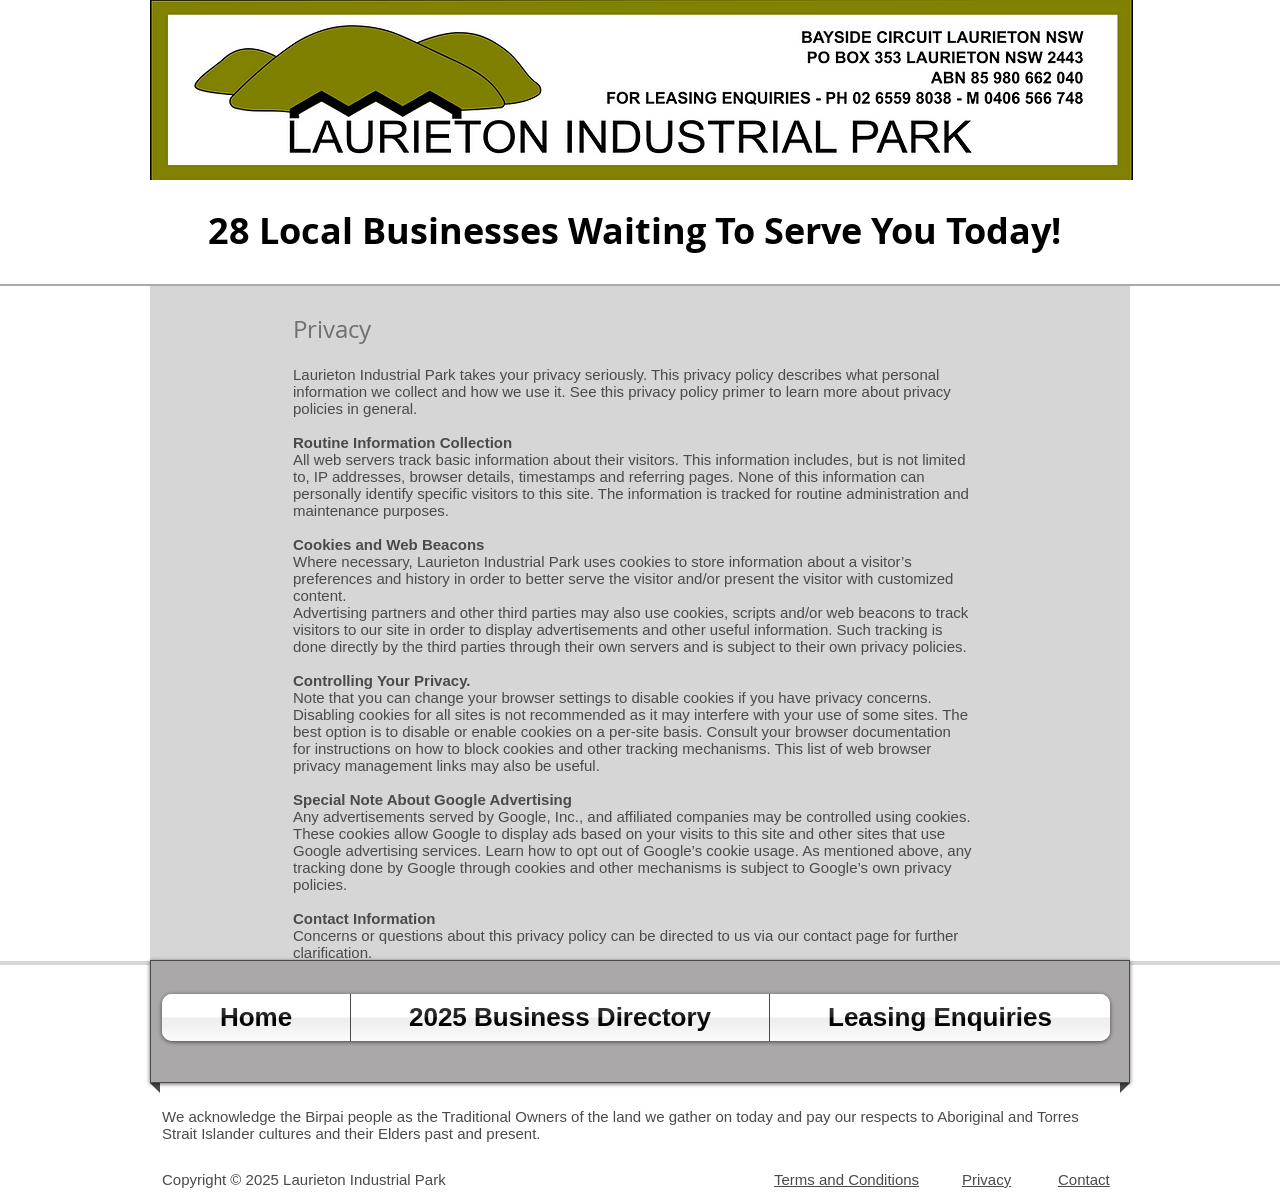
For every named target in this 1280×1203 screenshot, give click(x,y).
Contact (1084, 1179)
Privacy (986, 1179)
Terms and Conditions (846, 1179)
